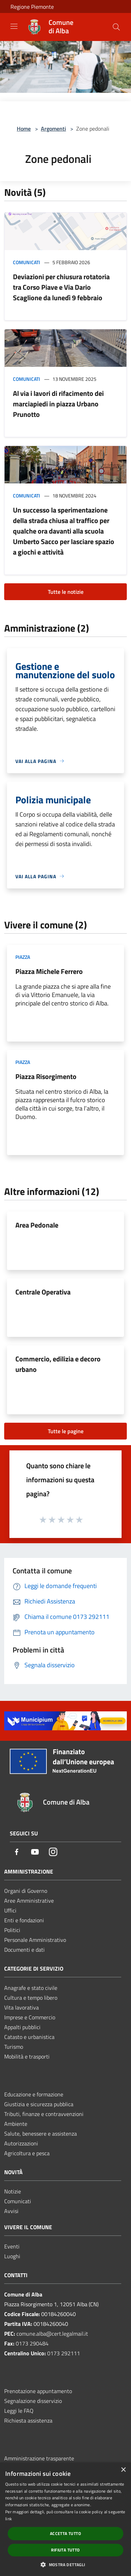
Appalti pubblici (22, 2027)
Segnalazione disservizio (33, 2401)
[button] (65, 2564)
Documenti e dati (24, 1949)
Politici (12, 1930)
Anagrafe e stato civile (30, 1988)
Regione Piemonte (32, 6)
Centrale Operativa (43, 1291)
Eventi (12, 2246)
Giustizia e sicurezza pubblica (38, 2104)
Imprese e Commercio (29, 2017)
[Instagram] (53, 1852)
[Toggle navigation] (14, 26)
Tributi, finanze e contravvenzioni (43, 2114)
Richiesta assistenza (28, 2420)
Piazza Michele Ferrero (49, 971)
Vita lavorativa (21, 2007)
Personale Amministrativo (35, 1940)
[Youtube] (35, 1852)
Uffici (10, 1910)
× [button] (123, 2470)
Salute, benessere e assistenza (40, 2133)
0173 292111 (63, 2353)
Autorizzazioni (21, 2143)
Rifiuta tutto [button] (65, 2550)
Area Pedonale (36, 1225)
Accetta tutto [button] (65, 2533)
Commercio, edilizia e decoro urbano (58, 1364)
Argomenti (53, 128)
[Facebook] (17, 1852)
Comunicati (26, 262)
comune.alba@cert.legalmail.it (52, 2333)
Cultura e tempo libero (30, 1997)
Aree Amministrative (29, 1900)
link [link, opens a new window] (8, 2518)
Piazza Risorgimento (46, 1076)
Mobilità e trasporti (27, 2056)
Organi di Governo (25, 1891)
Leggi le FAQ (19, 2410)
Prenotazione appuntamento (38, 2391)
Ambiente (15, 2124)
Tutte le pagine (65, 1431)
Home (24, 128)
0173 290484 (32, 2343)
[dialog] (65, 2519)
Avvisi (11, 2211)
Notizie (12, 2191)
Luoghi (12, 2256)
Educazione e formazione (33, 2094)
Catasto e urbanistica (29, 2037)
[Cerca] (116, 27)
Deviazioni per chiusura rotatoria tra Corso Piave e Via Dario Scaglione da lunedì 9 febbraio (61, 287)
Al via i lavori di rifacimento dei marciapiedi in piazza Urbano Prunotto (58, 404)
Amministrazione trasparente (39, 2458)
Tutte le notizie (65, 592)
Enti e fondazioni (24, 1920)
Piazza (22, 957)
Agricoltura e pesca (27, 2153)
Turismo (13, 2046)
